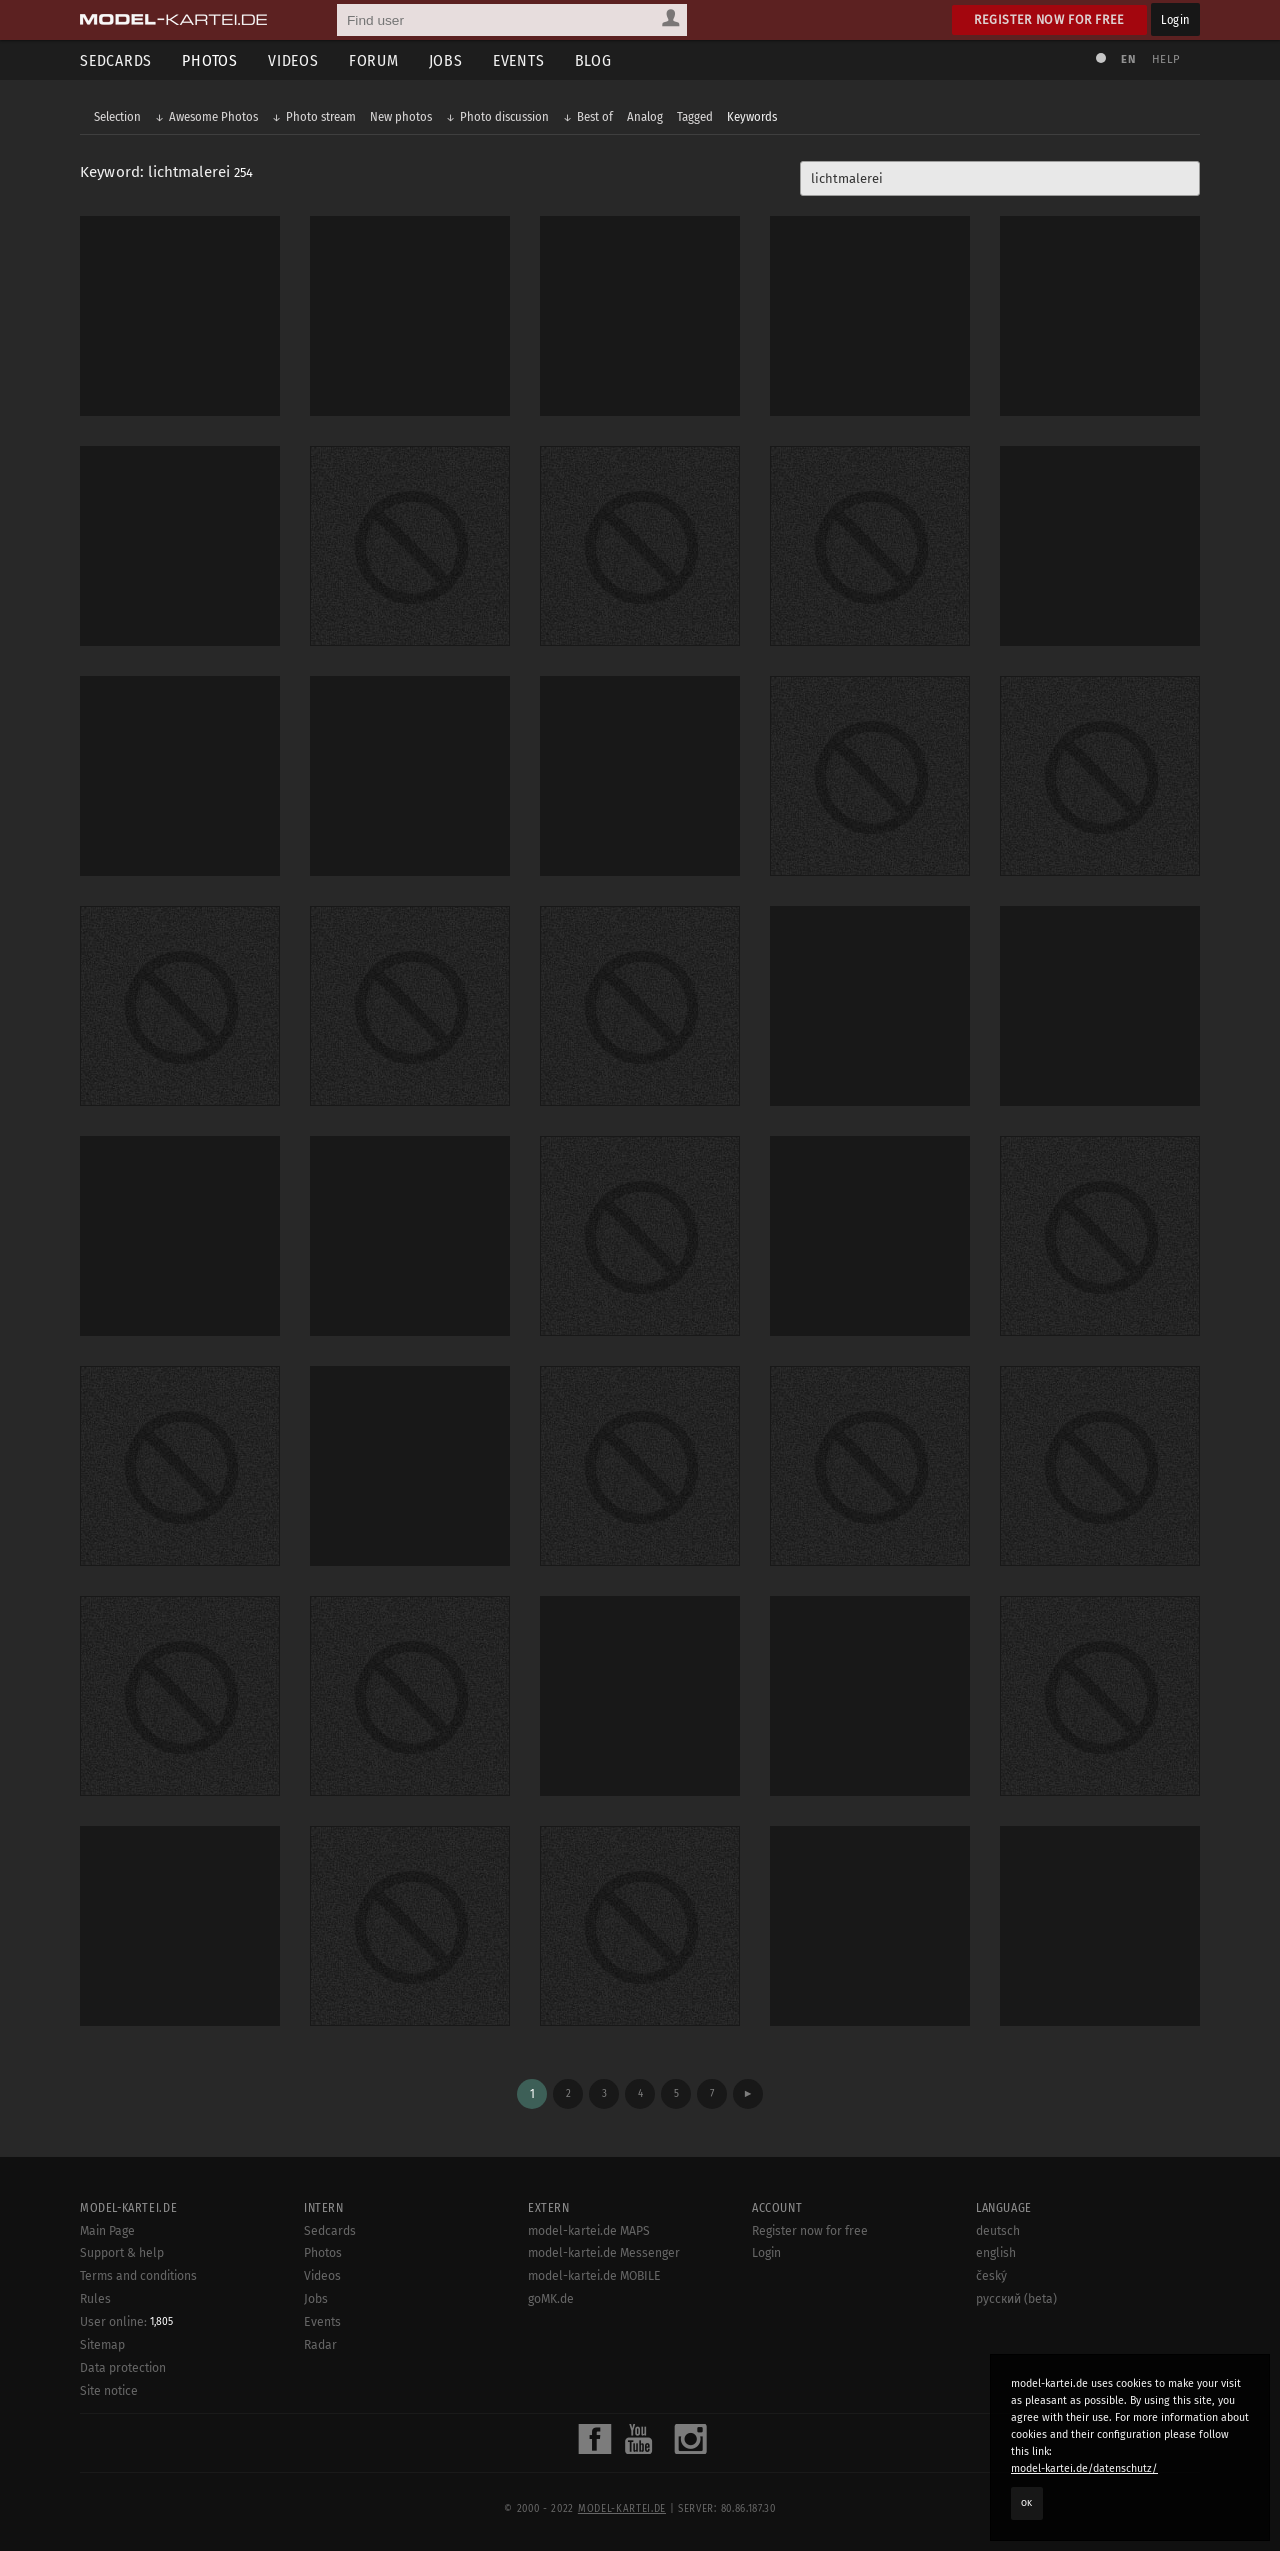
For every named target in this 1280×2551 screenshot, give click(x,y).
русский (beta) (1016, 2299)
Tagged (695, 116)
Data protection (123, 2368)
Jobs (446, 60)
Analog (645, 116)
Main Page (107, 2231)
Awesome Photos (213, 116)
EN (1128, 59)
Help (1166, 59)
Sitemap (102, 2345)
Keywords (752, 116)
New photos (401, 116)
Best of (595, 116)
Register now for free (1049, 19)
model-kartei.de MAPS (589, 2231)
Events (519, 60)
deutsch (998, 2231)
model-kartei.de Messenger (604, 2253)
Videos (293, 60)
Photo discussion (504, 116)
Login (1175, 19)
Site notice (109, 2391)
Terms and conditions (138, 2276)
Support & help (122, 2253)
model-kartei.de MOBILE (594, 2276)
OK (1027, 2503)
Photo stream (321, 116)
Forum (374, 60)
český (991, 2276)
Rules (95, 2299)
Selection (117, 116)
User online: (126, 2322)
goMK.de (551, 2299)
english (996, 2253)
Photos (210, 60)
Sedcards (116, 60)
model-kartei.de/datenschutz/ (1084, 2468)
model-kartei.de (622, 2509)
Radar (320, 2345)
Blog (593, 60)
